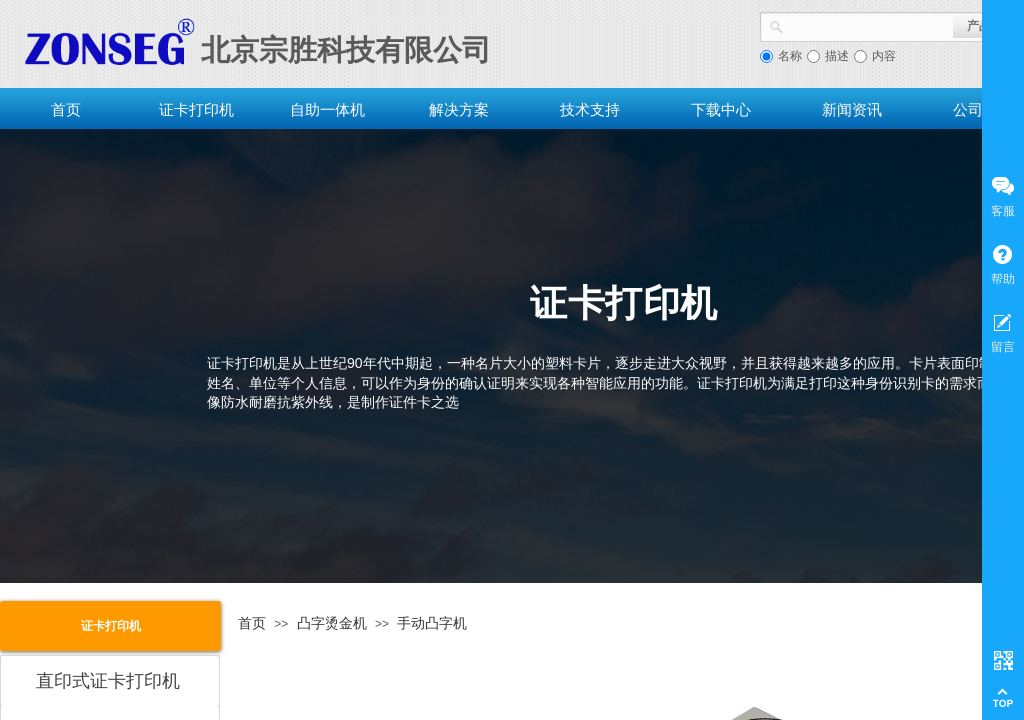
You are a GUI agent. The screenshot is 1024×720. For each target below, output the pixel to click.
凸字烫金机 (332, 623)
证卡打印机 (196, 109)
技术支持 (590, 109)
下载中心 (721, 109)
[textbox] (868, 25)
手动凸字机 (432, 623)
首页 (66, 109)
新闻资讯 (852, 109)
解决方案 (459, 109)
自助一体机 (327, 109)
